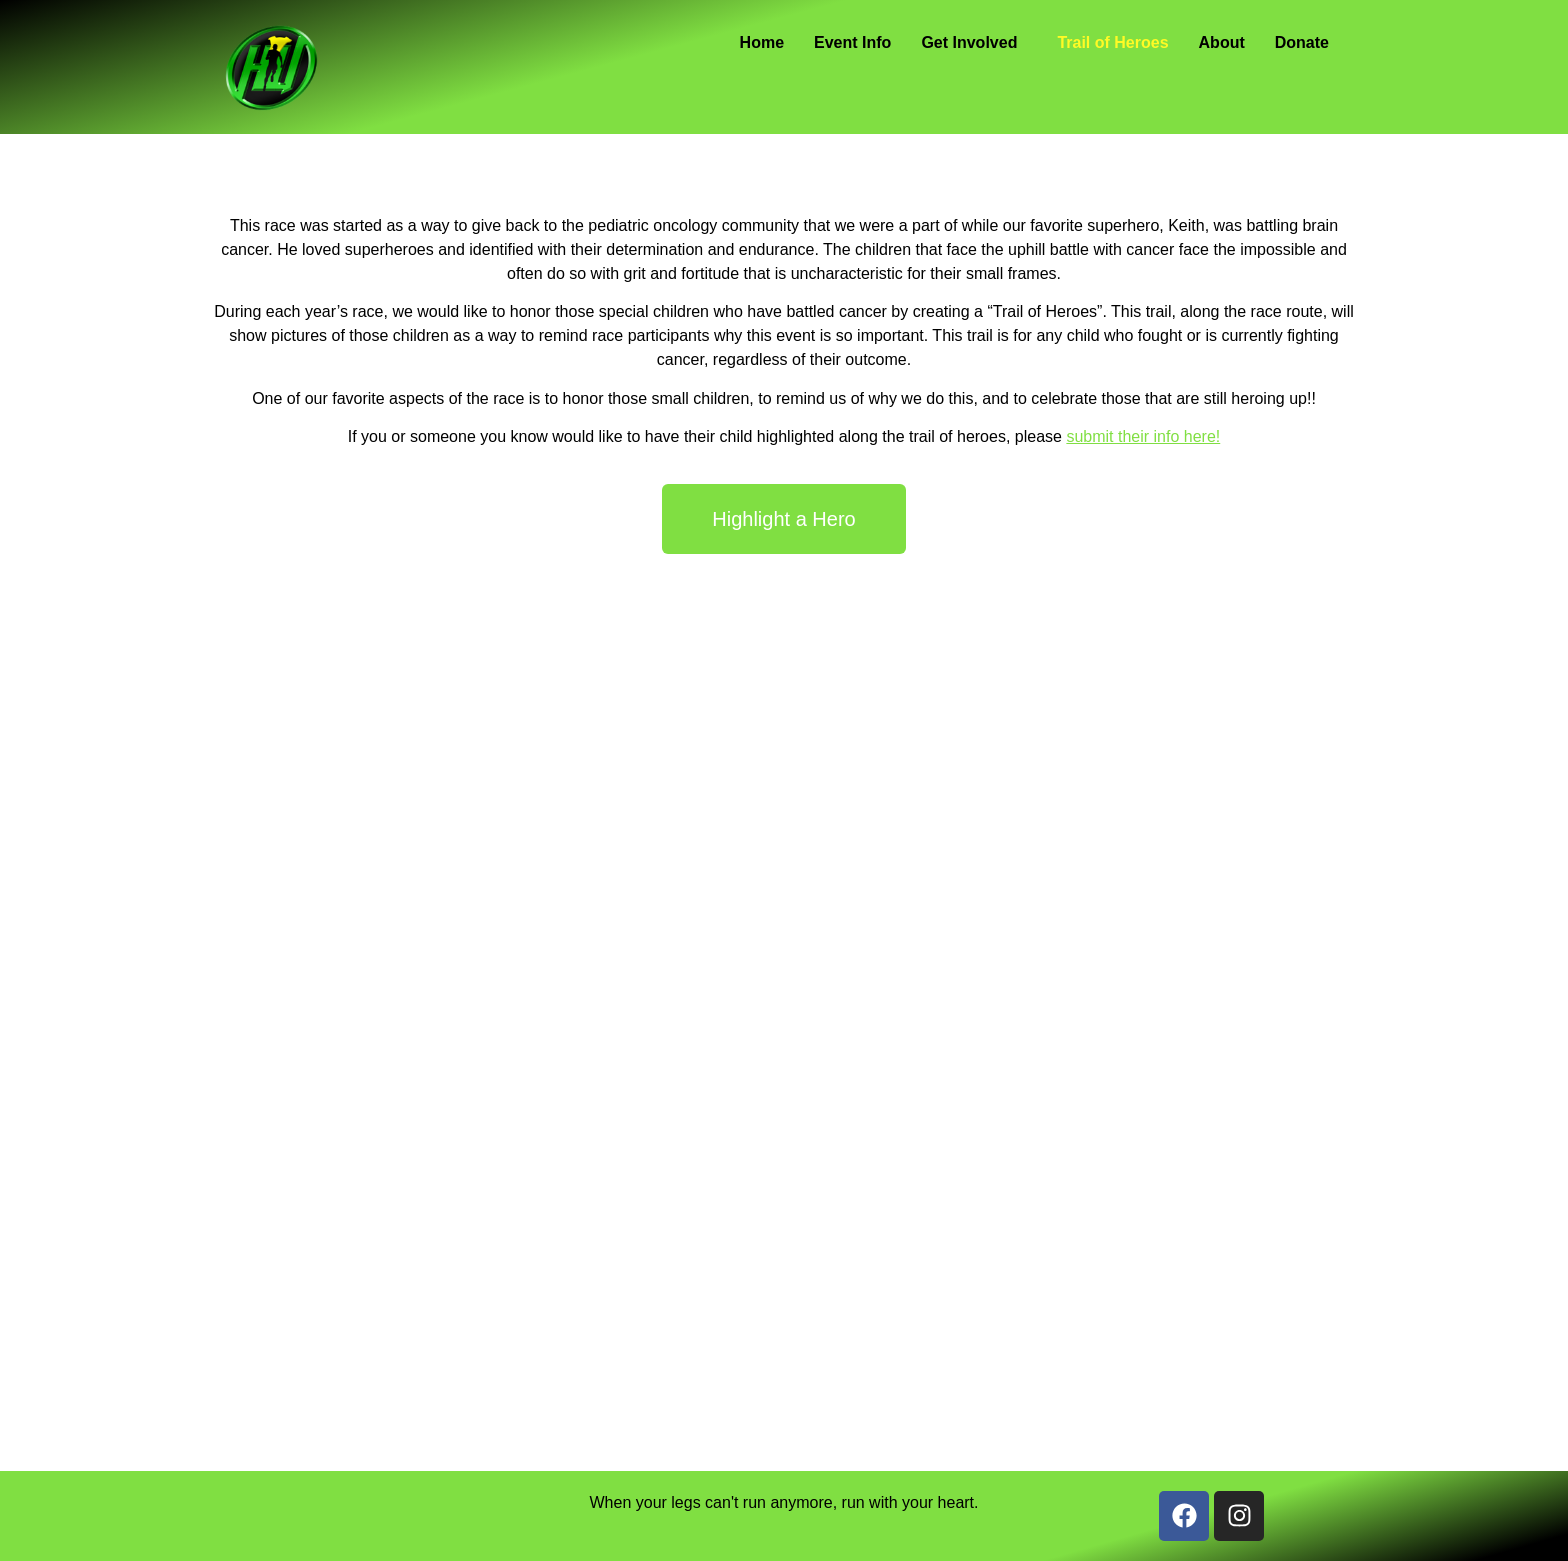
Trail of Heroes (1112, 42)
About (1222, 42)
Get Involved (969, 42)
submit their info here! (1143, 436)
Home (762, 42)
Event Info (852, 42)
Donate (1302, 42)
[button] (974, 43)
